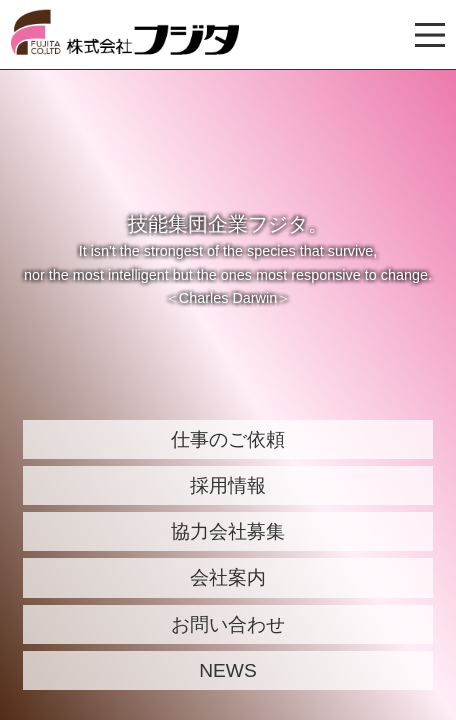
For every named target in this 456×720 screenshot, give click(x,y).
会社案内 (228, 577)
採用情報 (228, 485)
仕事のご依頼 (228, 439)
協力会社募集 (228, 531)
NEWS (228, 670)
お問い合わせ (228, 624)
